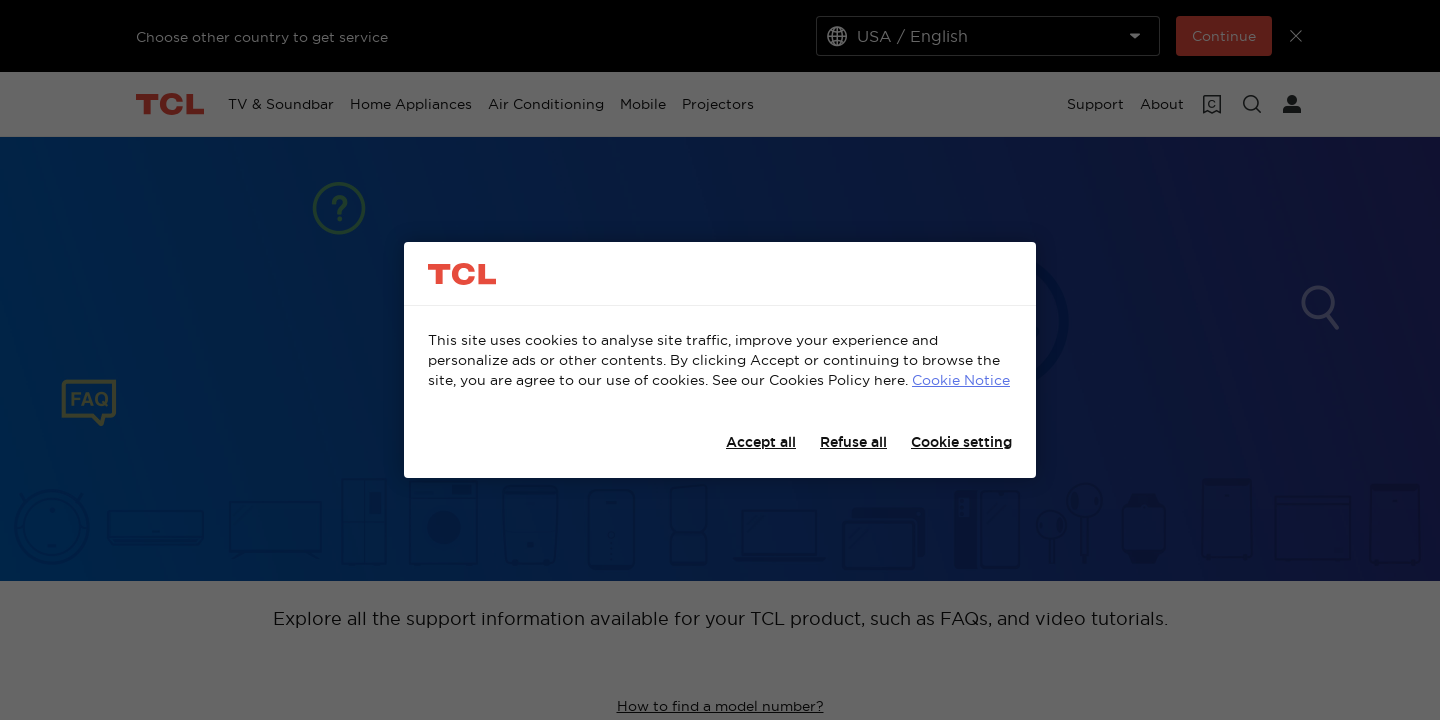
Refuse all (853, 442)
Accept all (761, 442)
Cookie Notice (961, 380)
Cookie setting (961, 442)
